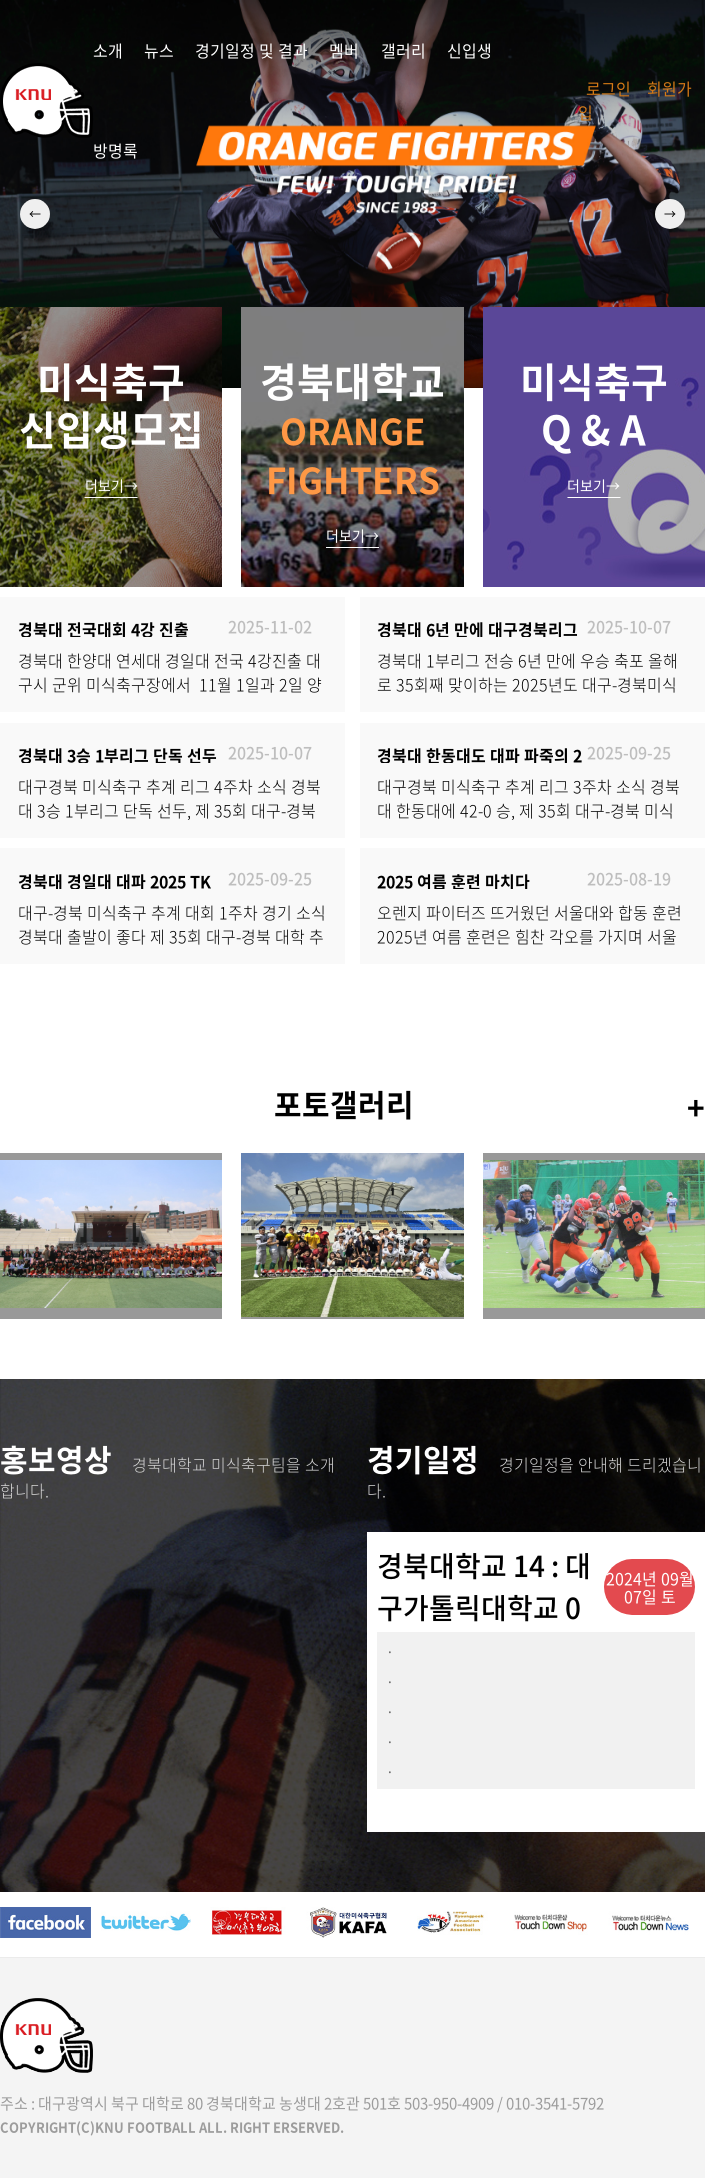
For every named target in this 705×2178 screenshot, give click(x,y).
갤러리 (403, 50)
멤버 (344, 50)
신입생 (469, 50)
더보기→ (111, 485)
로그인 (608, 88)
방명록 (115, 150)
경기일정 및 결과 (251, 50)
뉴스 (159, 50)
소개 (108, 50)
